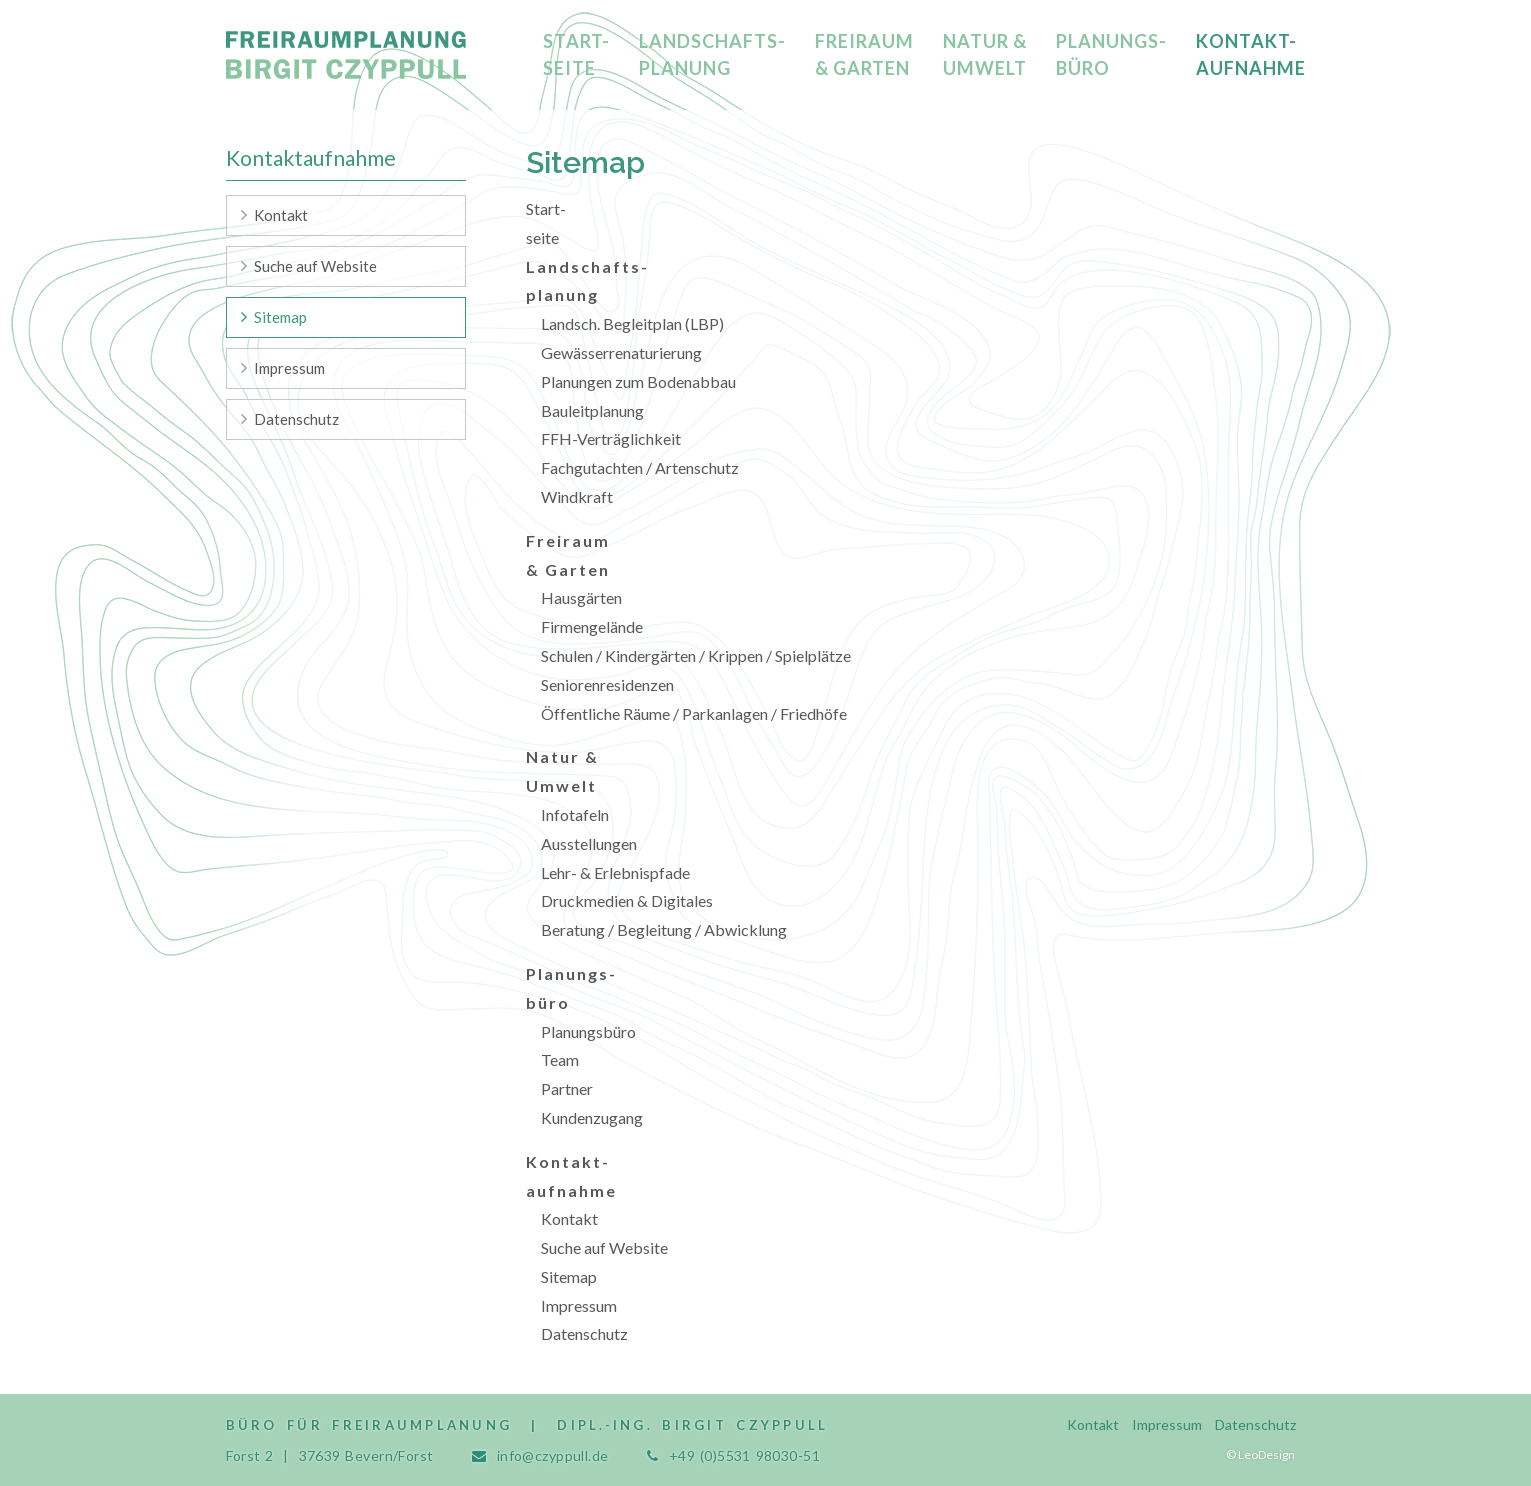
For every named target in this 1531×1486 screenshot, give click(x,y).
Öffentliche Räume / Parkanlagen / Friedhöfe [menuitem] (694, 713)
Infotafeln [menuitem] (575, 814)
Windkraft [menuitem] (577, 496)
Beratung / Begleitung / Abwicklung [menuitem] (664, 929)
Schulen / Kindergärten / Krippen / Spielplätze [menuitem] (696, 655)
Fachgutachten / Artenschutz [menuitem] (640, 467)
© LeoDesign (1260, 1454)
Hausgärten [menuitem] (581, 597)
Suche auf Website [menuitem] (604, 1247)
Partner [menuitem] (567, 1088)
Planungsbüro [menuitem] (588, 1031)
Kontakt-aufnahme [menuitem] (1251, 54)
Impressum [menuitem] (579, 1305)
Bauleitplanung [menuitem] (592, 410)
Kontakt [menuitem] (569, 1218)
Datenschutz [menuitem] (584, 1333)
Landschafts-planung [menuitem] (712, 54)
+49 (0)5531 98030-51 (744, 1455)
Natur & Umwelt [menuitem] (985, 54)
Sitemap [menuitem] (569, 1276)
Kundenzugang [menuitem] (592, 1117)
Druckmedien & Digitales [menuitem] (627, 900)
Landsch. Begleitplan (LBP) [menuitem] (632, 323)
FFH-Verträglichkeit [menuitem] (611, 438)
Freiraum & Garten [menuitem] (864, 54)
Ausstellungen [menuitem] (589, 843)
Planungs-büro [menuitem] (1111, 54)
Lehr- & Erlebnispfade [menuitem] (615, 872)
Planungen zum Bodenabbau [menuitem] (638, 381)
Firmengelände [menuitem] (592, 626)
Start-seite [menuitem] (576, 54)
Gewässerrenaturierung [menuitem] (621, 352)
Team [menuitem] (560, 1059)
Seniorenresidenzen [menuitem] (607, 684)
